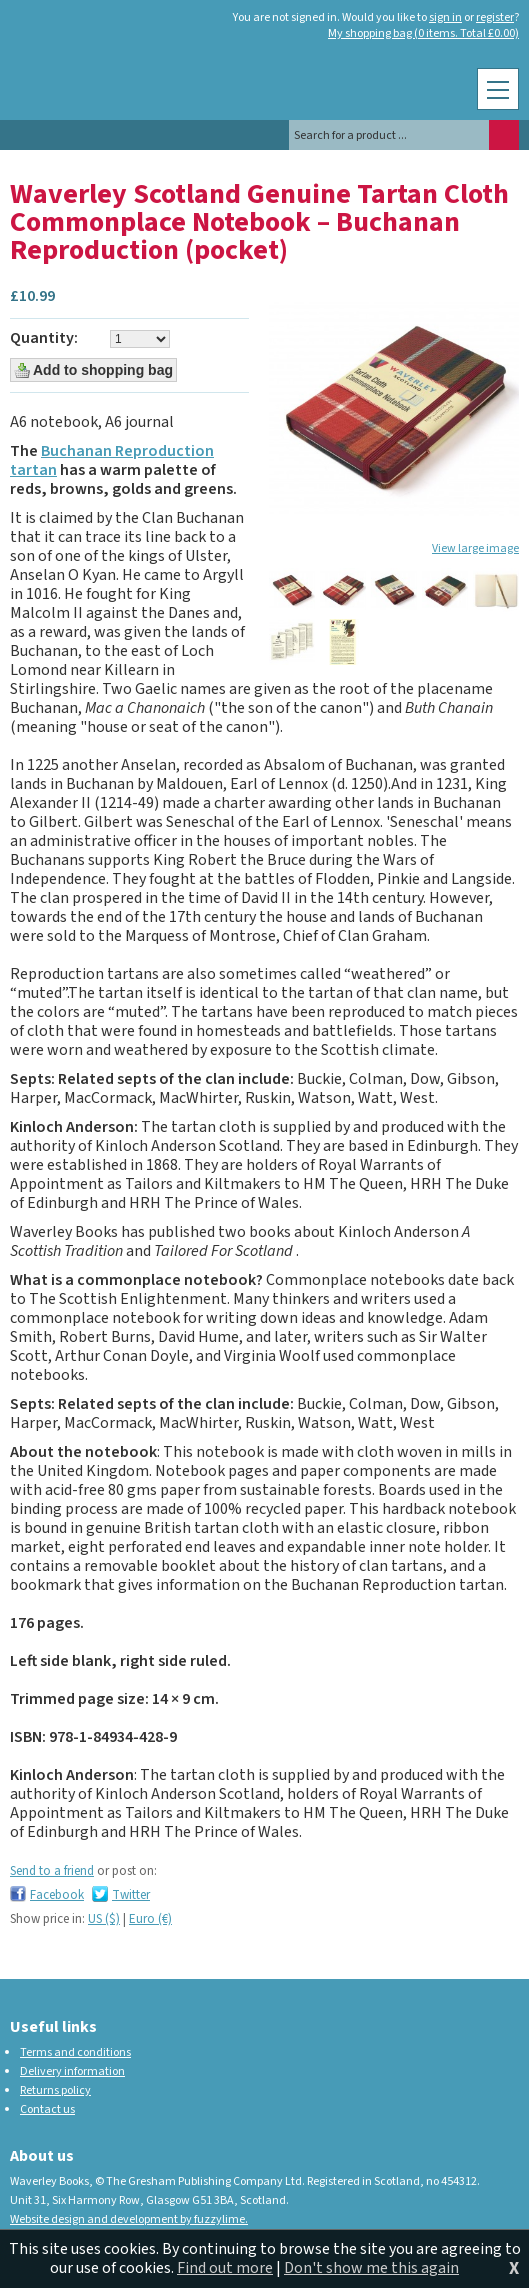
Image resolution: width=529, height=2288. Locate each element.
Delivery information (72, 2071)
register (495, 18)
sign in (445, 18)
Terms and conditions (75, 2052)
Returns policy (55, 2090)
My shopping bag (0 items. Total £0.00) (423, 34)
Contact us (47, 2109)
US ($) (104, 1919)
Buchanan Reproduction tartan (112, 460)
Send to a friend (52, 1871)
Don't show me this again (371, 2268)
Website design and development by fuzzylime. (129, 2219)
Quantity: (44, 338)
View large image (475, 548)
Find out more (225, 2268)
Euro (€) (150, 1919)
